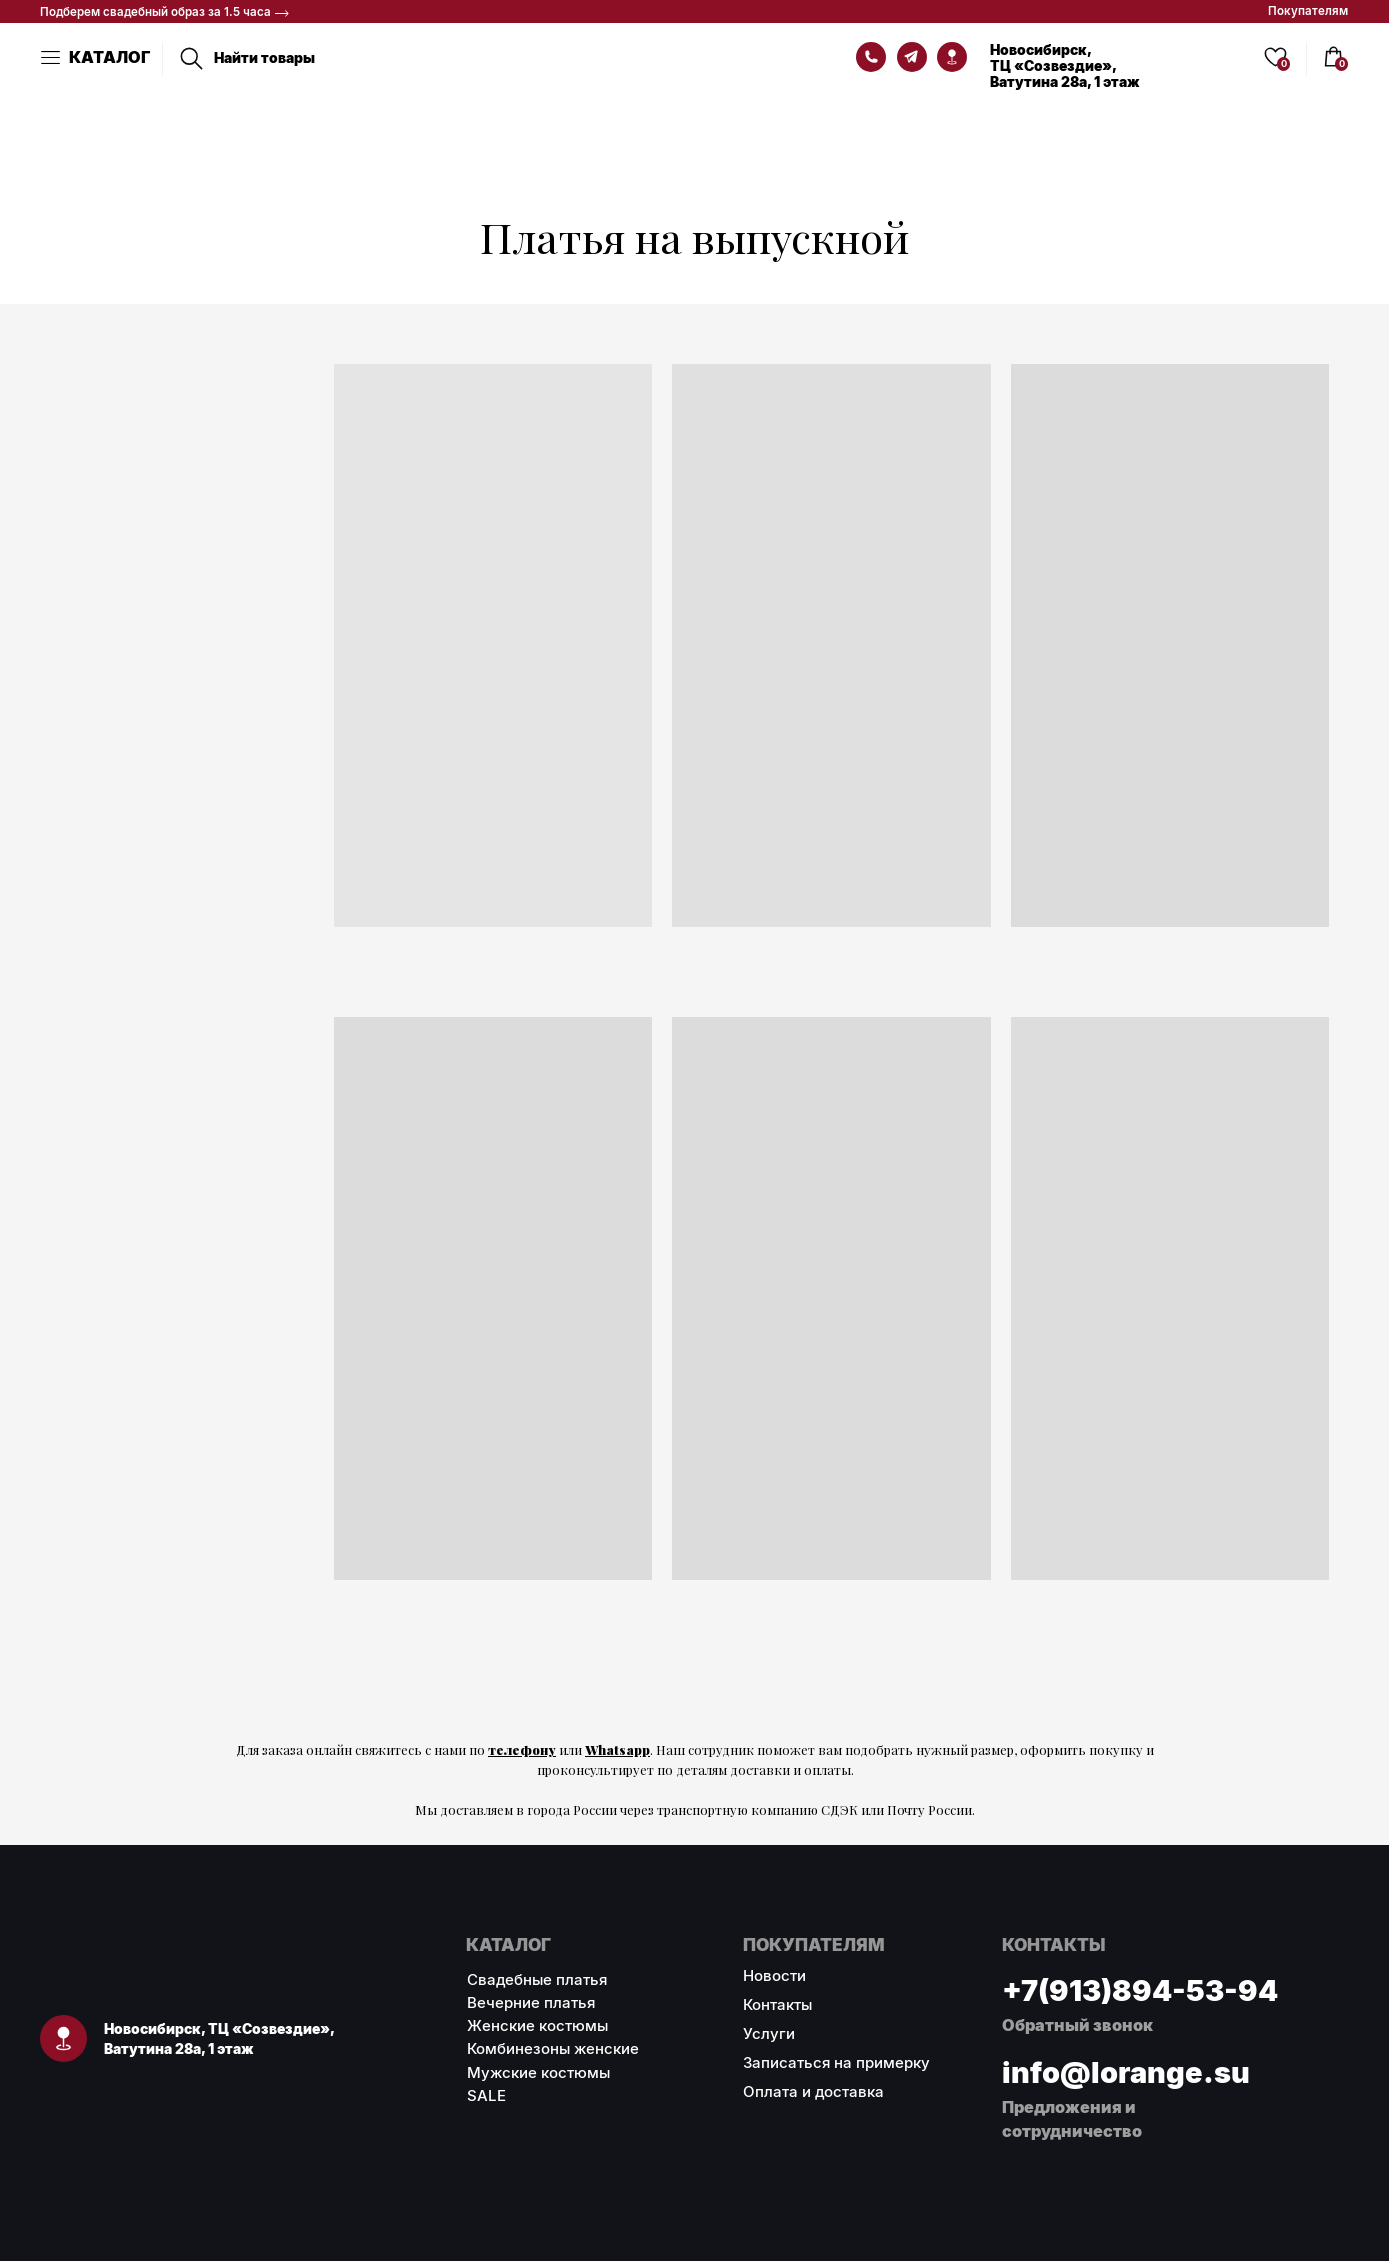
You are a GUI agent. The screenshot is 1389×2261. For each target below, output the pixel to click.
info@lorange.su (1126, 2072)
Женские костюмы (537, 2025)
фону (538, 1749)
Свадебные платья (537, 1979)
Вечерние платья (531, 2002)
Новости (774, 1975)
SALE (486, 2095)
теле (504, 1749)
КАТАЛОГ (109, 57)
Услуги (769, 2033)
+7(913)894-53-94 (1140, 1990)
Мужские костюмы (538, 2072)
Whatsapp (617, 1749)
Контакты (777, 2004)
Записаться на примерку (836, 2062)
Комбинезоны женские (553, 2048)
